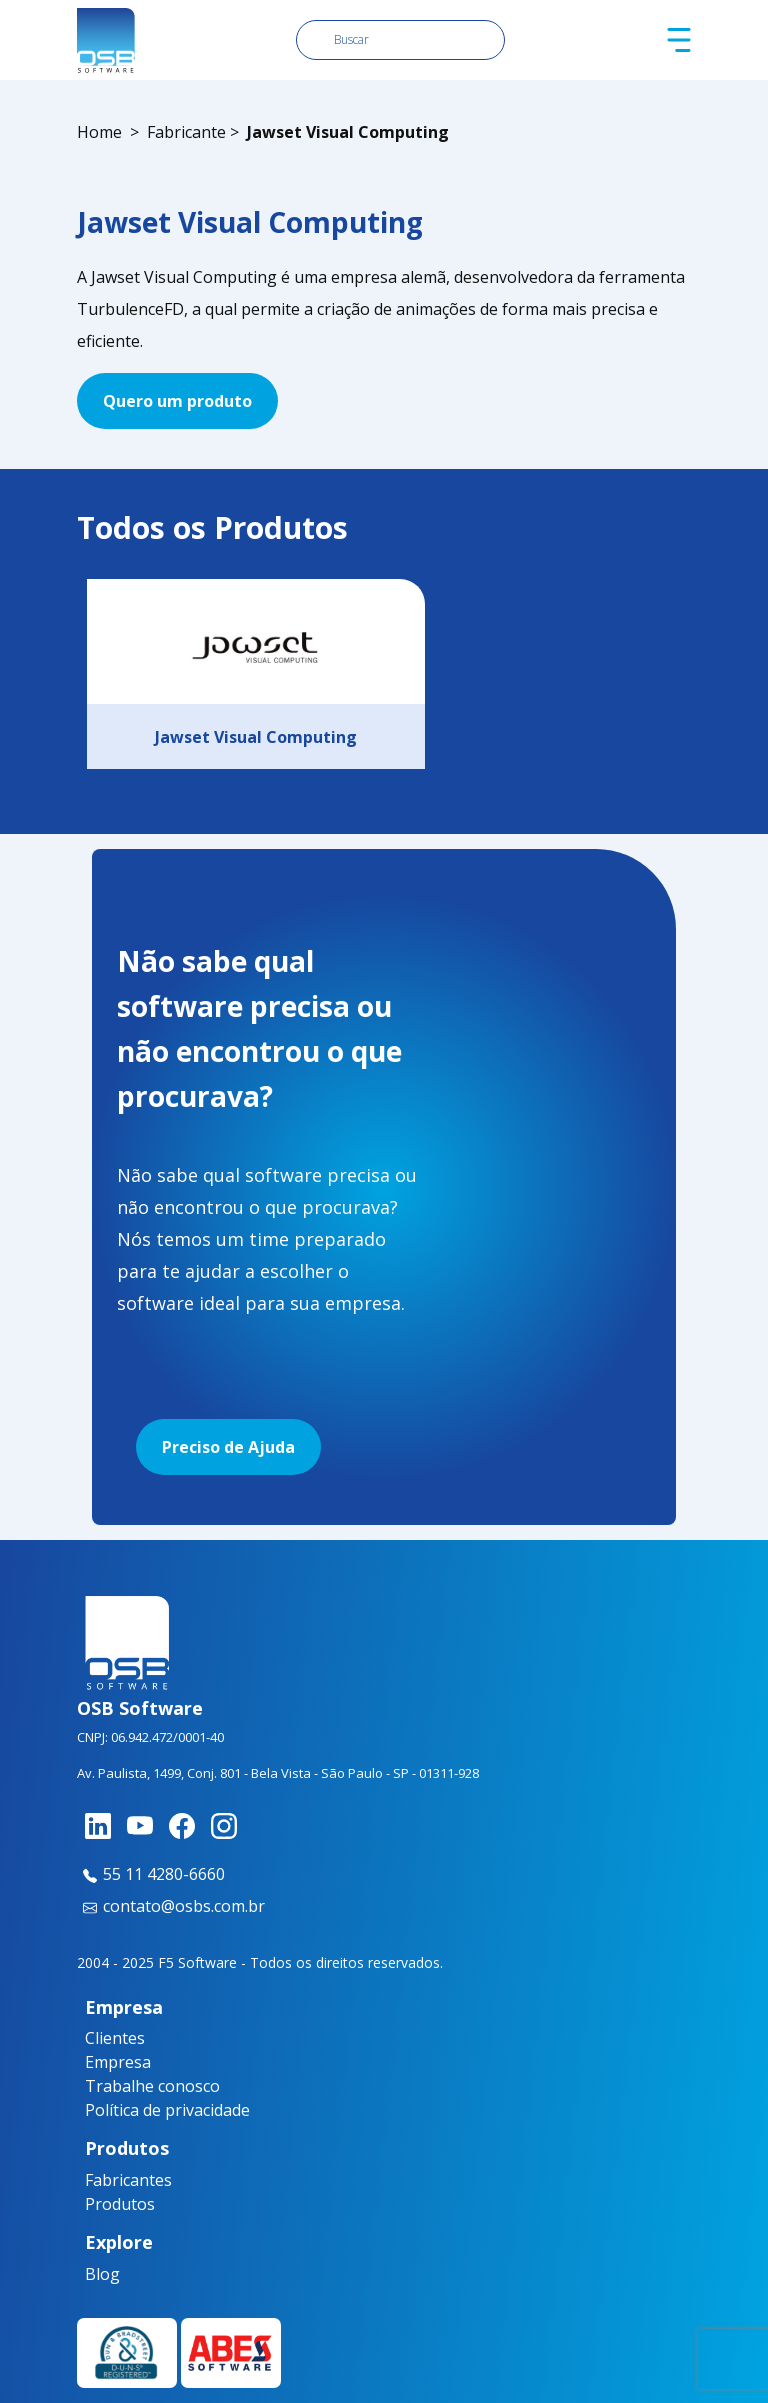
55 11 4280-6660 (151, 1874)
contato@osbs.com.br (171, 1906)
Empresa (118, 2062)
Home (99, 132)
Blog (102, 2274)
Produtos (120, 2204)
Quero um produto (177, 401)
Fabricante (186, 132)
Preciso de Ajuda (228, 1447)
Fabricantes (123, 2180)
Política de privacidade (167, 2110)
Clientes (115, 2038)
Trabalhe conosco (152, 2086)
